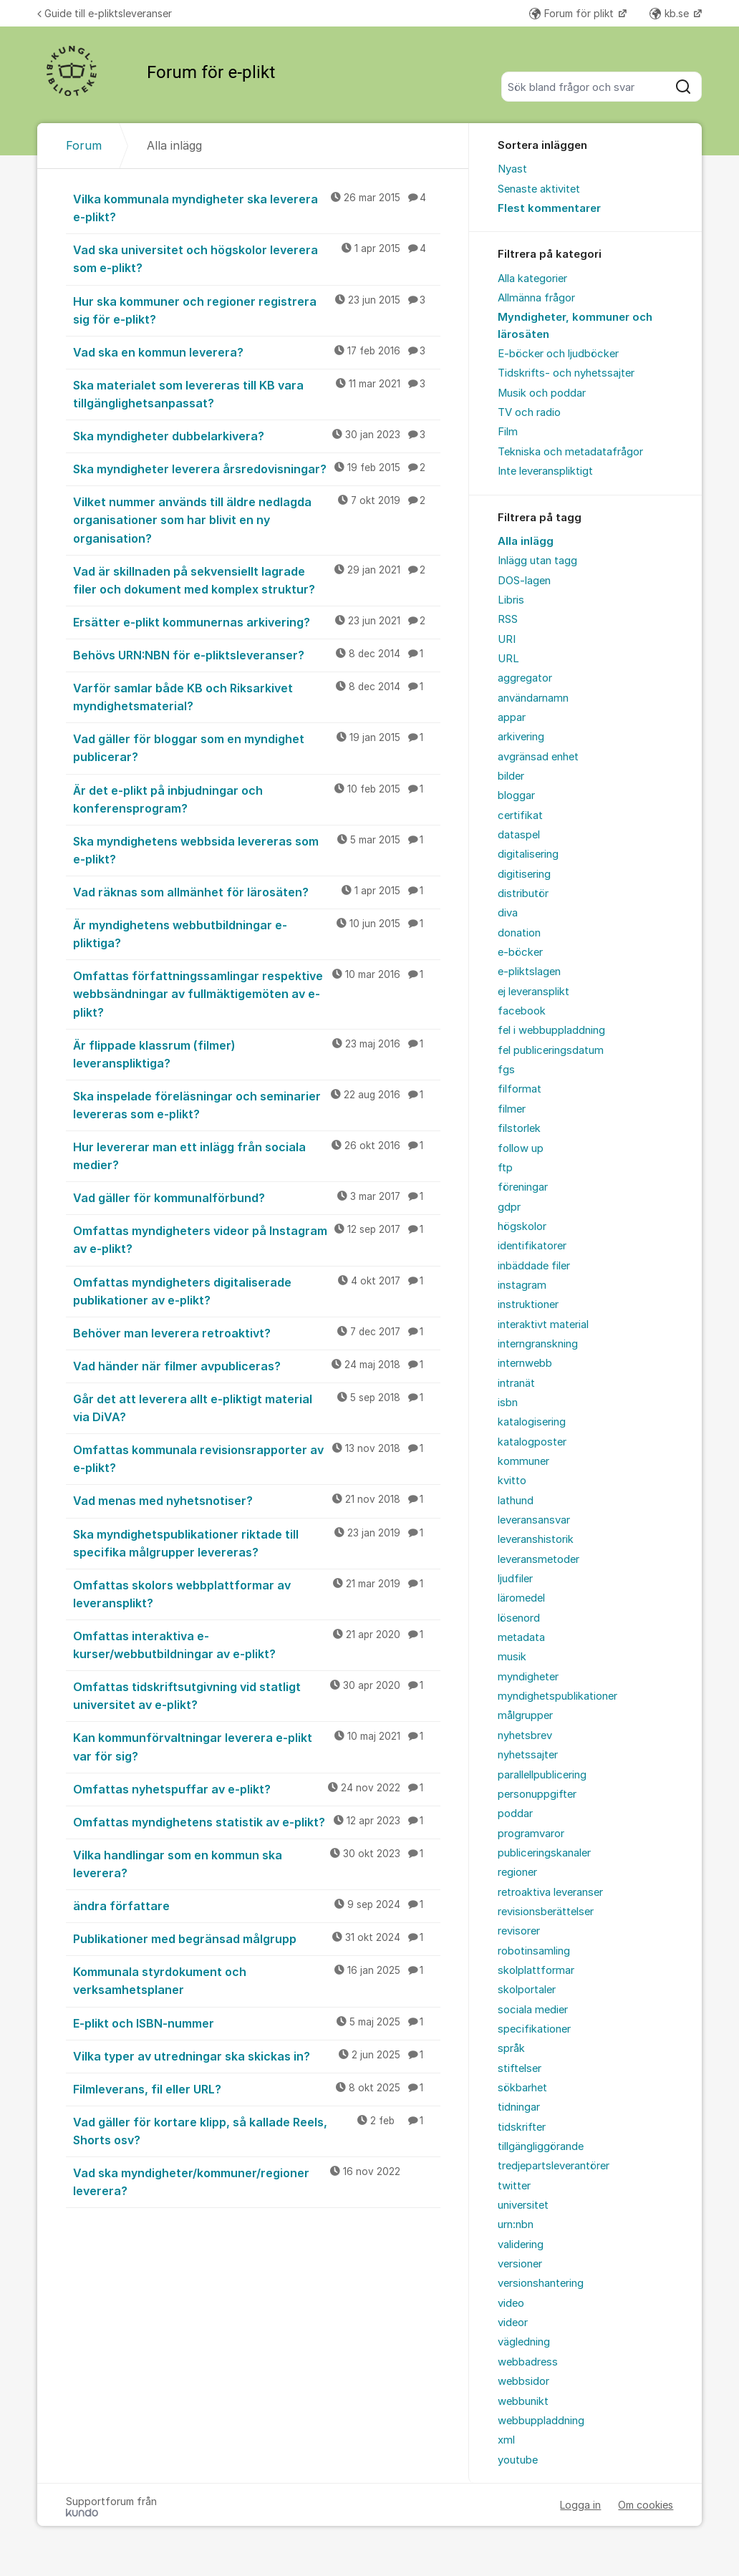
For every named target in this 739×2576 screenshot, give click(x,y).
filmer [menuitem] (512, 1109)
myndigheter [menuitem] (528, 1676)
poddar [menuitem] (515, 1813)
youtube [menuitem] (518, 2460)
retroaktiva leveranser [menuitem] (550, 1892)
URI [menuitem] (507, 639)
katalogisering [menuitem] (532, 1421)
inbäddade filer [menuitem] (534, 1265)
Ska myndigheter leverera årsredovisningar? (257, 468)
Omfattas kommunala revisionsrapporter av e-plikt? (257, 1458)
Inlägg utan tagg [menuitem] (537, 560)
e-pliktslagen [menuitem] (529, 971)
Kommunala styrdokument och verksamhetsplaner (257, 1980)
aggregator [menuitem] (525, 678)
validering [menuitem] (521, 2244)
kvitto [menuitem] (512, 1480)
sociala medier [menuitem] (533, 2009)
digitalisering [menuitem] (528, 854)
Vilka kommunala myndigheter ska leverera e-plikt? (257, 207)
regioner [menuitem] (517, 1872)
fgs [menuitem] (506, 1069)
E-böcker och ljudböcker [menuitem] (558, 353)
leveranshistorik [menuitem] (536, 1539)
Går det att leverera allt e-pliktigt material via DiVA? (257, 1407)
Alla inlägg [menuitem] (526, 541)
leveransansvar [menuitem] (534, 1520)
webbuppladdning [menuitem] (541, 2420)
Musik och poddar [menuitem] (542, 393)
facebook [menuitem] (522, 1010)
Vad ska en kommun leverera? (257, 351)
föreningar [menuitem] (523, 1187)
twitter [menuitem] (514, 2185)
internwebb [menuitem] (525, 1363)
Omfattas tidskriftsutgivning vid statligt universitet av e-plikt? (257, 1695)
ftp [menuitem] (505, 1167)
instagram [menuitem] (522, 1285)
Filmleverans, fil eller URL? (257, 2088)
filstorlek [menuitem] (519, 1128)
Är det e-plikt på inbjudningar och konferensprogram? (257, 798)
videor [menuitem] (513, 2322)
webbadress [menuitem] (528, 2361)
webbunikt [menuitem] (523, 2401)
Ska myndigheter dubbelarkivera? (257, 435)
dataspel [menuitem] (519, 834)
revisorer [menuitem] (519, 1930)
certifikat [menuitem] (520, 815)
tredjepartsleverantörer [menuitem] (553, 2165)
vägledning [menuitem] (524, 2341)
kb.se (670, 13)
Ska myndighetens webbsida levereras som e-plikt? (257, 849)
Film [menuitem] (508, 431)
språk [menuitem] (511, 2048)
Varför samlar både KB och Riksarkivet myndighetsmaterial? (257, 696)
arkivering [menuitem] (521, 736)
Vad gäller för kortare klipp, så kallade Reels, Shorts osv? (257, 2130)
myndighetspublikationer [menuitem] (557, 1696)
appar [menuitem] (512, 717)
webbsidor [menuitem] (523, 2381)
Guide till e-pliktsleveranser (104, 13)
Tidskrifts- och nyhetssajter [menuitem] (566, 373)
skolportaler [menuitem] (527, 1989)
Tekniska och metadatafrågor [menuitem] (570, 451)
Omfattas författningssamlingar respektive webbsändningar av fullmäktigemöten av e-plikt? (257, 993)
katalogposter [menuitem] (532, 1441)
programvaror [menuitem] (531, 1833)
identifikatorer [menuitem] (532, 1245)
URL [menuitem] (508, 658)
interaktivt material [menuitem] (543, 1324)
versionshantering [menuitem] (541, 2283)
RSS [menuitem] (508, 619)
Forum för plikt (573, 13)
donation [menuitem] (519, 932)
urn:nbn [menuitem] (515, 2224)
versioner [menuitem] (520, 2263)
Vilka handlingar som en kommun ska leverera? (257, 1863)
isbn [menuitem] (508, 1402)
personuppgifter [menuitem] (537, 1794)
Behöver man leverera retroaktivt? (257, 1332)
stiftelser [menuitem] (519, 2068)
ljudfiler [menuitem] (515, 1578)
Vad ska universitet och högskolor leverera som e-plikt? (257, 258)
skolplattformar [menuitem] (536, 1970)
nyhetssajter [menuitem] (528, 1754)
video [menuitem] (511, 2303)
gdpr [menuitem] (509, 1207)
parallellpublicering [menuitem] (542, 1774)
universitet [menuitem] (523, 2205)
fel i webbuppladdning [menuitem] (551, 1030)
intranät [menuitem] (516, 1383)
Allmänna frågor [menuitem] (536, 297)
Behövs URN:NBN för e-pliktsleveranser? (257, 654)
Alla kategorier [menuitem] (532, 278)
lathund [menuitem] (515, 1500)
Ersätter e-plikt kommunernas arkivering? (257, 621)
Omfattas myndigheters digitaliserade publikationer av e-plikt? (257, 1290)
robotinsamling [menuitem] (534, 1951)
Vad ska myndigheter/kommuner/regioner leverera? (257, 2181)
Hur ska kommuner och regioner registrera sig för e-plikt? (257, 309)
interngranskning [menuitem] (538, 1343)
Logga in (580, 2505)
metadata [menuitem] (521, 1637)
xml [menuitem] (506, 2440)
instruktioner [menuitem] (528, 1304)
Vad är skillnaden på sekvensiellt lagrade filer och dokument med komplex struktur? (257, 579)
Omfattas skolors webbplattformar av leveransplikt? (257, 1593)
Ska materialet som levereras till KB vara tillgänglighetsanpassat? (257, 393)
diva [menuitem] (508, 912)
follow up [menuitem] (521, 1148)
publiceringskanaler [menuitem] (544, 1852)
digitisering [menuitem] (524, 874)
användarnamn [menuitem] (533, 698)
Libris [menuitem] (511, 600)
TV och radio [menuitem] (529, 412)
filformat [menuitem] (519, 1089)
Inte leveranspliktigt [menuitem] (545, 471)
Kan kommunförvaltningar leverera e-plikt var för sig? (257, 1746)
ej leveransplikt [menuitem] (533, 991)
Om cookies (645, 2505)
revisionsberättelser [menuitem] (546, 1911)
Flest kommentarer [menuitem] (549, 208)
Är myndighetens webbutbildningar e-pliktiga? (257, 933)
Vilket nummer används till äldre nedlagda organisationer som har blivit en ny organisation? (257, 519)
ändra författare (257, 1905)
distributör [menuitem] (523, 893)
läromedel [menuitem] (521, 1598)
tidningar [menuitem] (519, 2107)
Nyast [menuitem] (512, 169)
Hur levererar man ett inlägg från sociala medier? (257, 1155)
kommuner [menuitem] (523, 1461)
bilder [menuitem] (511, 776)
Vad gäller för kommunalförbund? (257, 1197)
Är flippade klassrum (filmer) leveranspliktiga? (257, 1053)
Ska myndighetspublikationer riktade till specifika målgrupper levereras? (257, 1542)
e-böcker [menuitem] (520, 952)
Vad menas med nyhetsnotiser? (257, 1500)
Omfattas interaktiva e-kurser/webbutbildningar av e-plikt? (257, 1644)
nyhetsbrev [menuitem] (525, 1735)
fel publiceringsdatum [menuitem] (551, 1050)
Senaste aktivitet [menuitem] (539, 189)
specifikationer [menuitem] (534, 2029)
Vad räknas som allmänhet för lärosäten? (257, 891)
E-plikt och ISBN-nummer (257, 2022)
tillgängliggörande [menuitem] (541, 2146)
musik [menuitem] (512, 1656)
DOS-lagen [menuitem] (524, 580)
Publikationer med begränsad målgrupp (257, 1938)
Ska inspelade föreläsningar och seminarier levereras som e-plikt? (257, 1104)
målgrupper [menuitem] (525, 1715)
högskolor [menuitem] (522, 1226)
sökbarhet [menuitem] (522, 2087)
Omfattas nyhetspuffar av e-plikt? (257, 1788)
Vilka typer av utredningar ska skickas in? (257, 2055)
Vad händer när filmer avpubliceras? (257, 1365)
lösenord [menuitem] (519, 1618)
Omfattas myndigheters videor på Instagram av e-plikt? (257, 1239)
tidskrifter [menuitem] (522, 2127)
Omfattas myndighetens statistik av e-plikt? (257, 1821)
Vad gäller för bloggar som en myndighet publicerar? (257, 747)
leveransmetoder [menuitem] (538, 1559)
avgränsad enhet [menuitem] (538, 756)
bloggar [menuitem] (516, 795)
